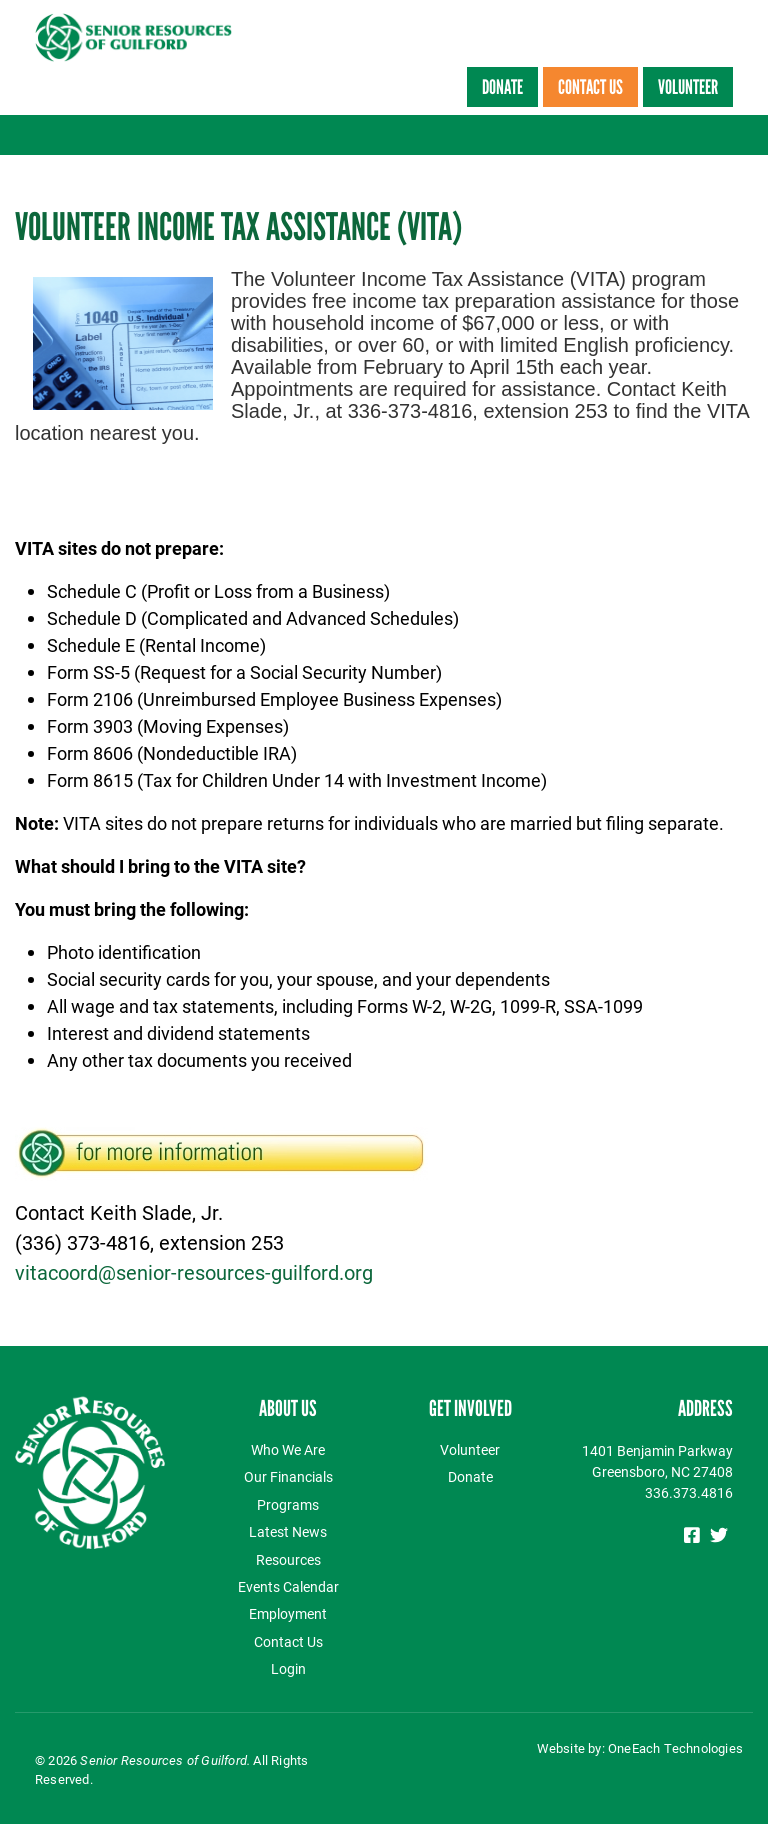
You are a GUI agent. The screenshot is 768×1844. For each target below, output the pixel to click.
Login (288, 1668)
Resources (288, 1559)
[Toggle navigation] (740, 135)
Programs (288, 1504)
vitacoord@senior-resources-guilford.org (194, 1272)
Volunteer (688, 87)
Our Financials (288, 1476)
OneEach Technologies (675, 1748)
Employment (288, 1613)
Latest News (288, 1531)
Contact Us (590, 87)
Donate (502, 87)
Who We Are (288, 1449)
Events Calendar (288, 1586)
